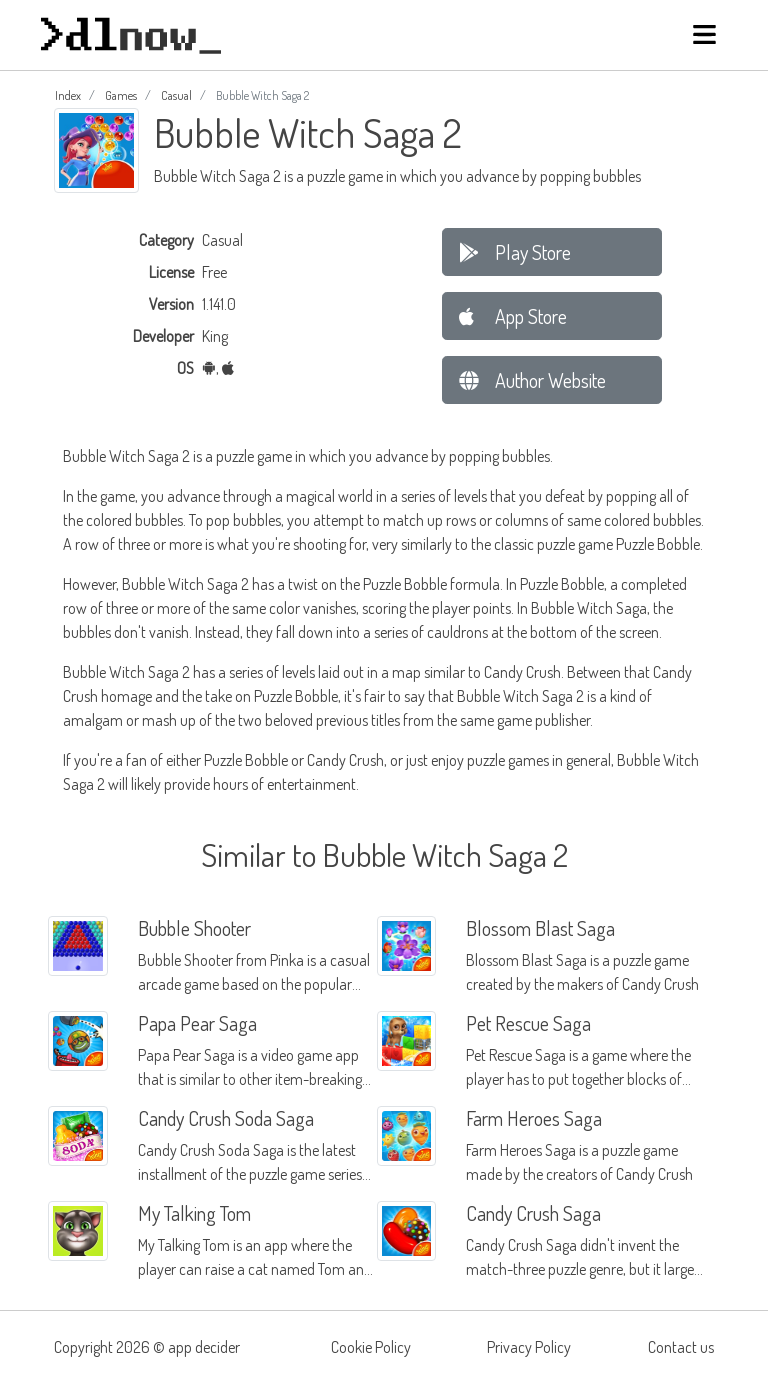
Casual (176, 95)
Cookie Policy (371, 1347)
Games (121, 95)
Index (68, 95)
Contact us (681, 1347)
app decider (204, 1347)
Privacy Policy (529, 1347)
